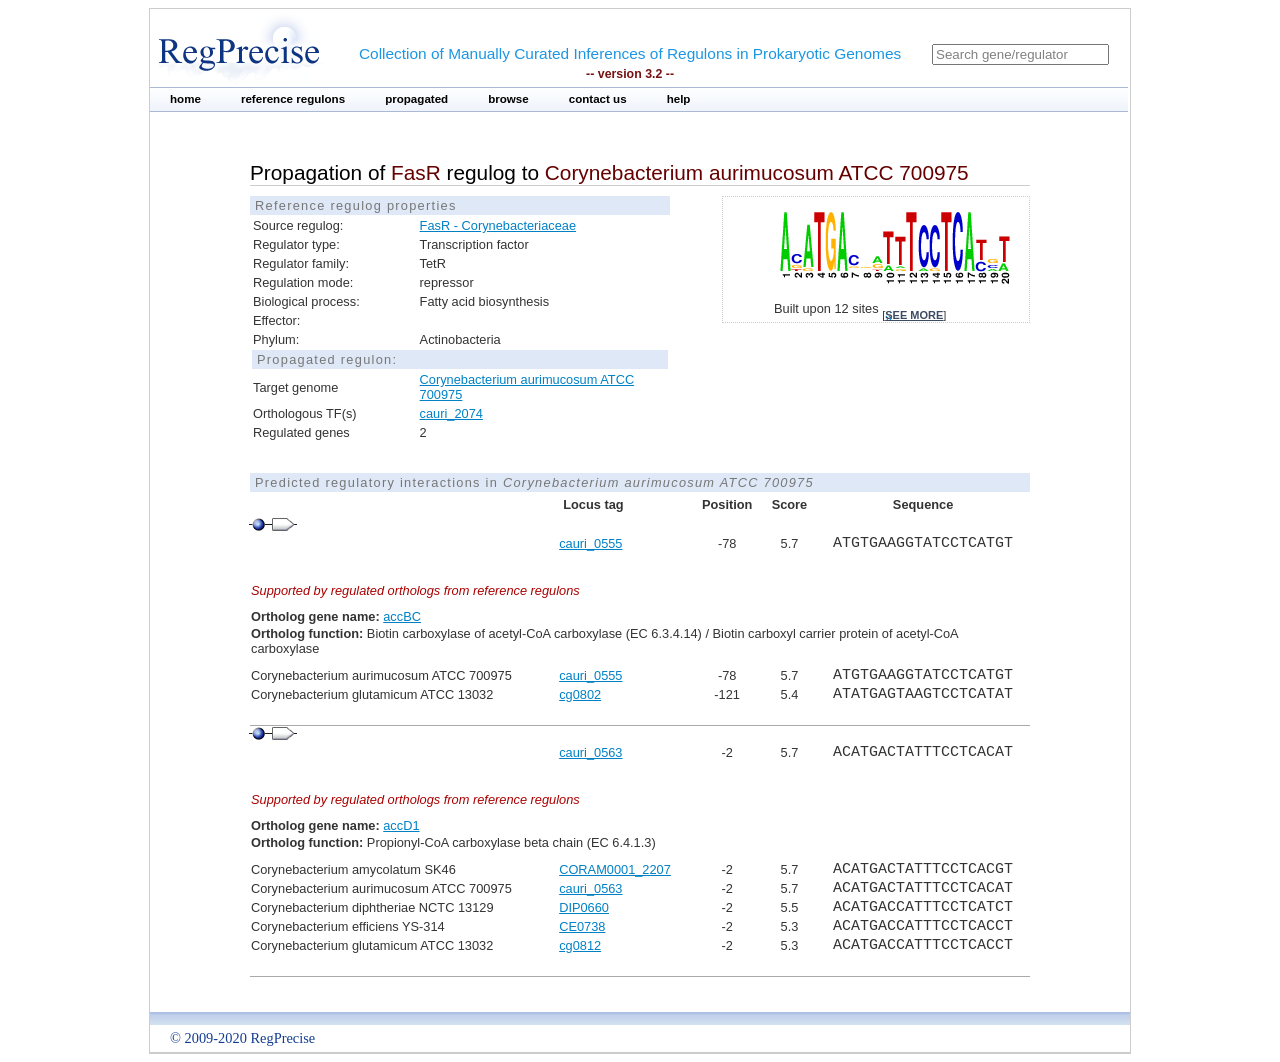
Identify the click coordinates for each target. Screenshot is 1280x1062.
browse (508, 99)
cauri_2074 (451, 413)
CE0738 (582, 926)
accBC (402, 616)
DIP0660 (584, 907)
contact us (598, 99)
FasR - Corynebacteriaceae (498, 225)
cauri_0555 (590, 543)
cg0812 (580, 945)
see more (914, 315)
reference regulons (293, 99)
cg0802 (580, 694)
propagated (416, 99)
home (185, 99)
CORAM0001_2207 (615, 869)
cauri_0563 (590, 752)
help (679, 99)
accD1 (401, 825)
